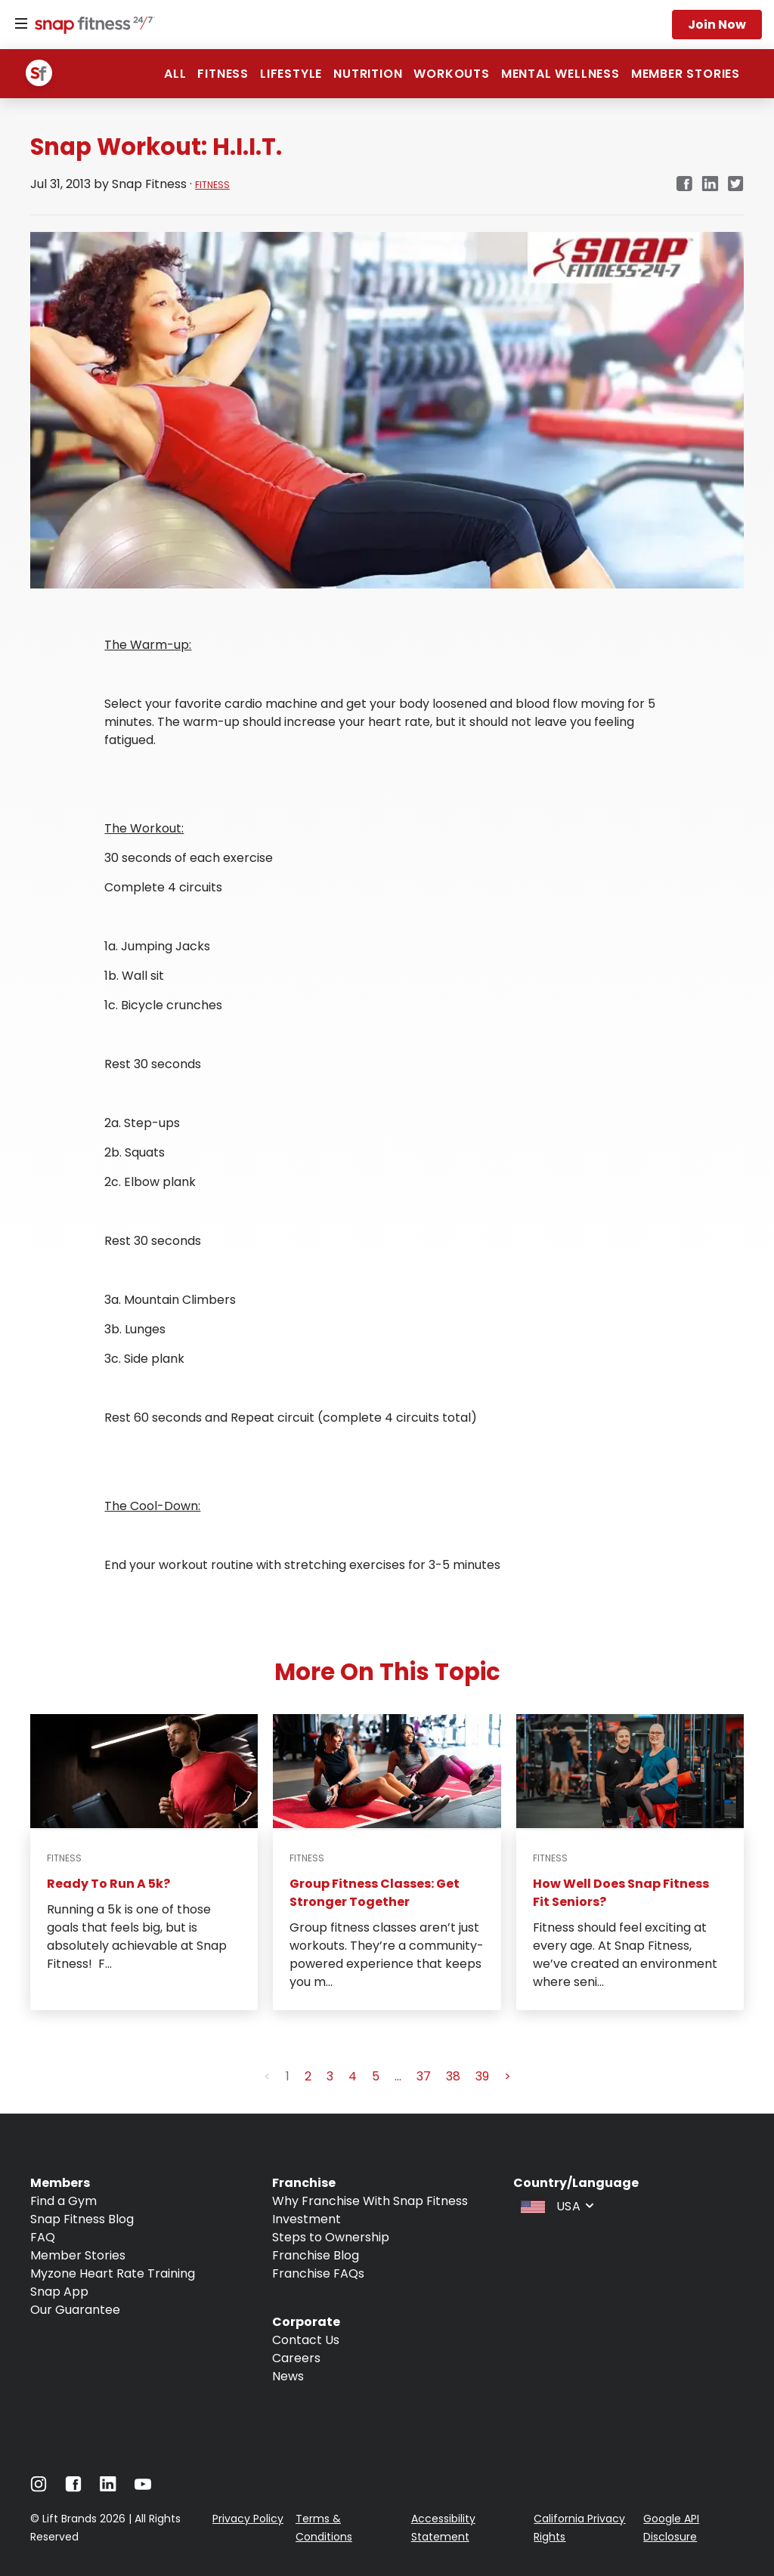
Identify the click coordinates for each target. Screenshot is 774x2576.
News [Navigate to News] (288, 2376)
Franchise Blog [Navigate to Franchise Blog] (315, 2255)
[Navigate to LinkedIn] (108, 2487)
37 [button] (423, 2076)
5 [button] (375, 2076)
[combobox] (555, 2205)
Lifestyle (291, 73)
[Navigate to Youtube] (143, 2488)
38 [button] (453, 2076)
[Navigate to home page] (91, 26)
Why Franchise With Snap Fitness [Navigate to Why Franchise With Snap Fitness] (370, 2201)
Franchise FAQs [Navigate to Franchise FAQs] (318, 2273)
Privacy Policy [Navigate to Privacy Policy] (247, 2518)
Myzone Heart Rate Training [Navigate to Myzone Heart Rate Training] (112, 2273)
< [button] (267, 2076)
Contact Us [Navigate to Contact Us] (305, 2340)
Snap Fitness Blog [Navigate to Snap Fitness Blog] (82, 2219)
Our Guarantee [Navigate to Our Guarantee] (75, 2309)
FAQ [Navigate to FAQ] (42, 2237)
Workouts (451, 73)
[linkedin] (710, 184)
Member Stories (685, 73)
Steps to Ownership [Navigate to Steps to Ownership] (330, 2237)
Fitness (223, 73)
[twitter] (736, 184)
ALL (175, 73)
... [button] (398, 2076)
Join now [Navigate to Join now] (717, 24)
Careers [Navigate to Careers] (296, 2358)
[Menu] (21, 24)
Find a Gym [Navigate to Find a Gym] (63, 2201)
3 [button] (330, 2076)
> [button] (507, 2076)
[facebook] (684, 184)
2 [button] (308, 2076)
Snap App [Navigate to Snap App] (59, 2291)
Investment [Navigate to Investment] (306, 2219)
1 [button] (287, 2076)
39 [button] (482, 2076)
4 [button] (352, 2076)
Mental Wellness (560, 73)
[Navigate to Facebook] (73, 2488)
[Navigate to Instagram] (38, 2488)
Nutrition (367, 73)
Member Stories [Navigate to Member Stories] (77, 2255)
